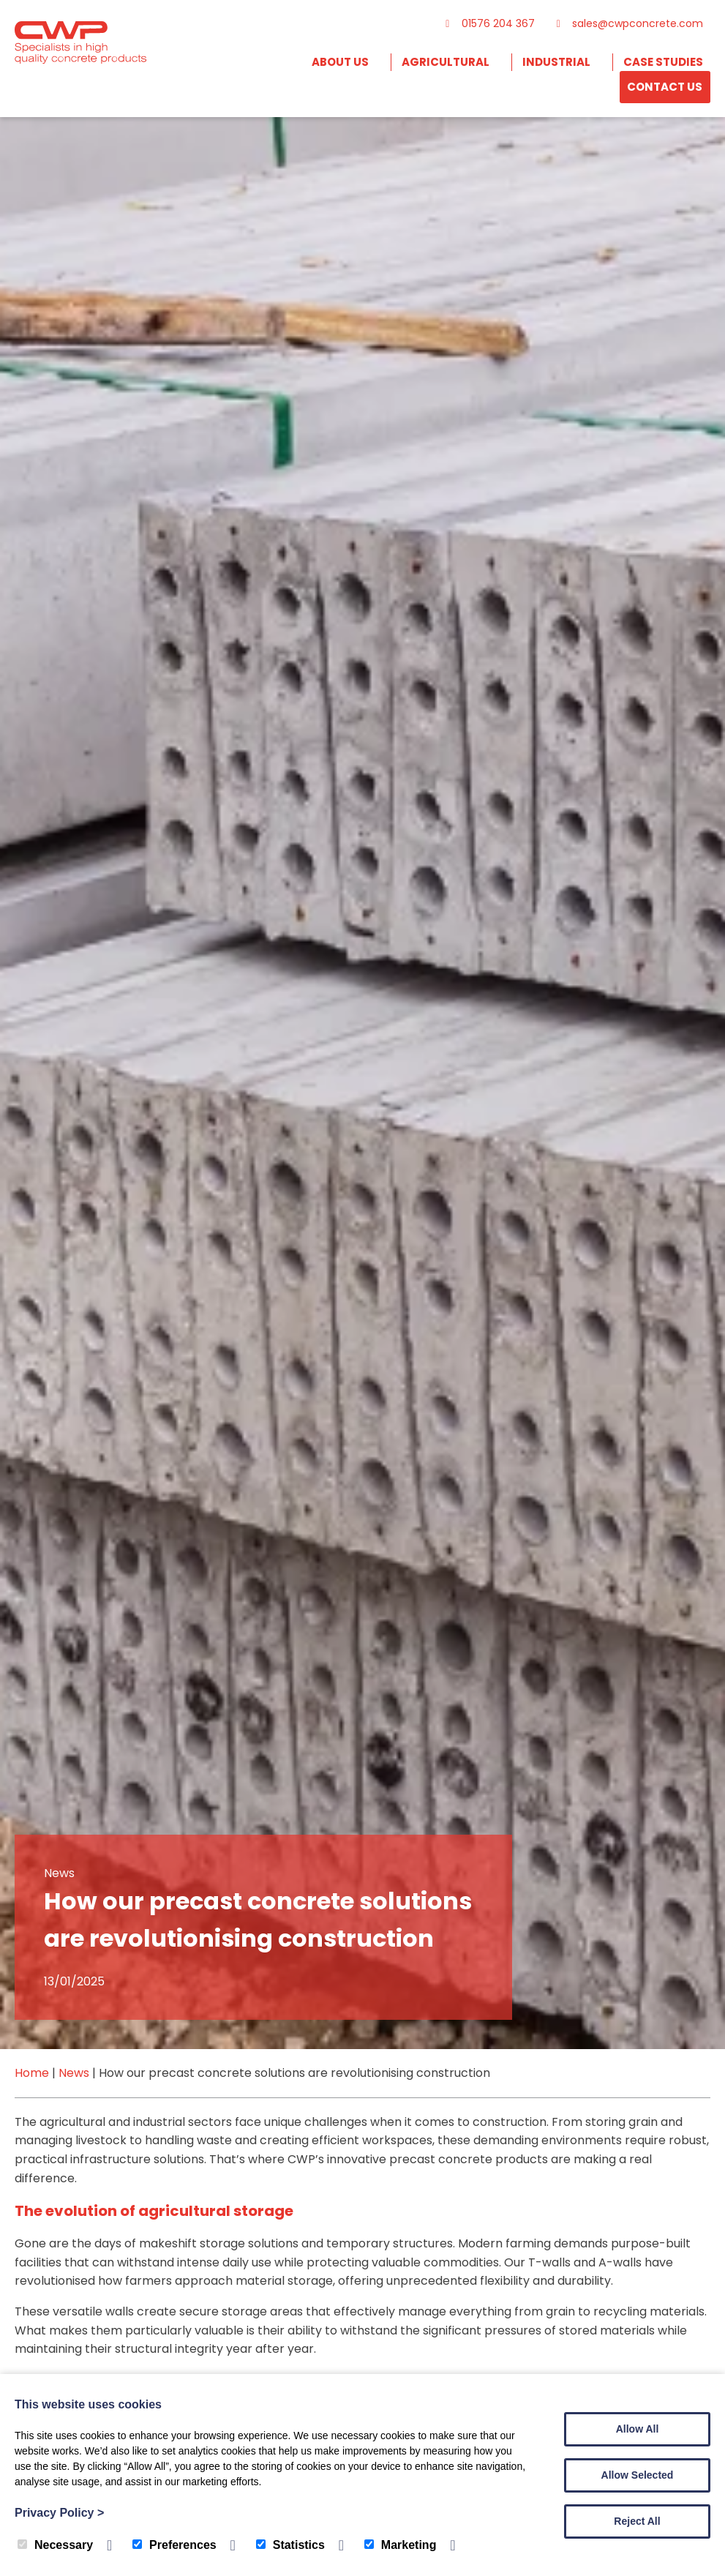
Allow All (637, 2429)
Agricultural (445, 62)
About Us (340, 62)
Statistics (290, 2545)
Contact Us (664, 86)
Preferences (174, 2545)
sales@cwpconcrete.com (628, 23)
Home (32, 2072)
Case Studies (663, 62)
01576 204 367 (488, 23)
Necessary (55, 2545)
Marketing (400, 2545)
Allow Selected (637, 2475)
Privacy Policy (59, 2512)
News (74, 2072)
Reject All (637, 2521)
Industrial (556, 62)
